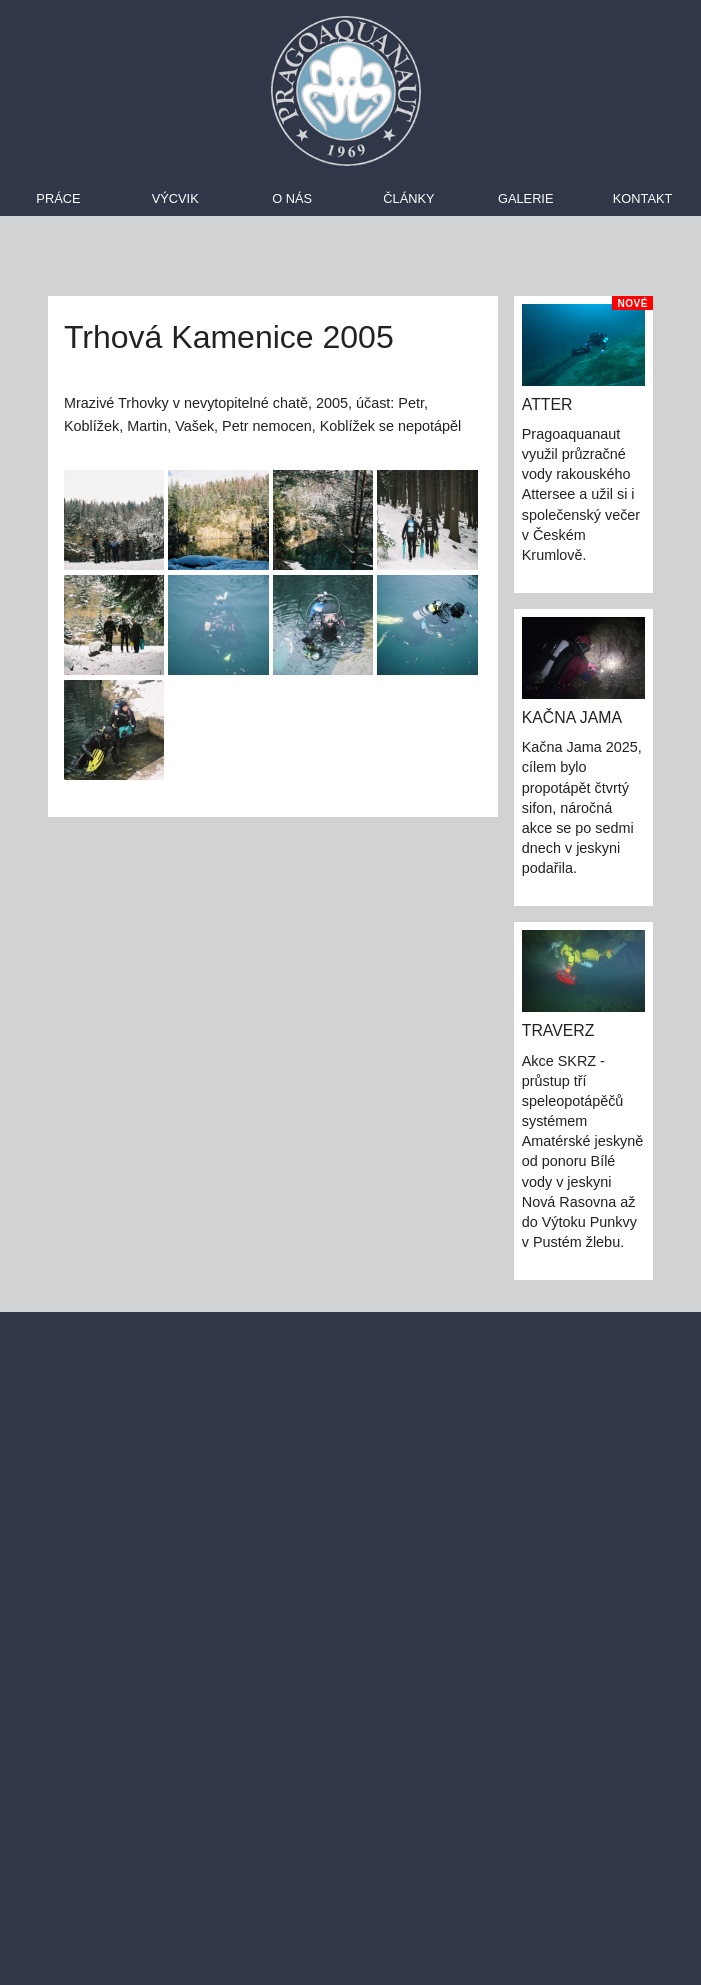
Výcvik (175, 198)
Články (408, 198)
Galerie (525, 198)
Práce (58, 198)
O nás (292, 198)
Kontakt (643, 198)
